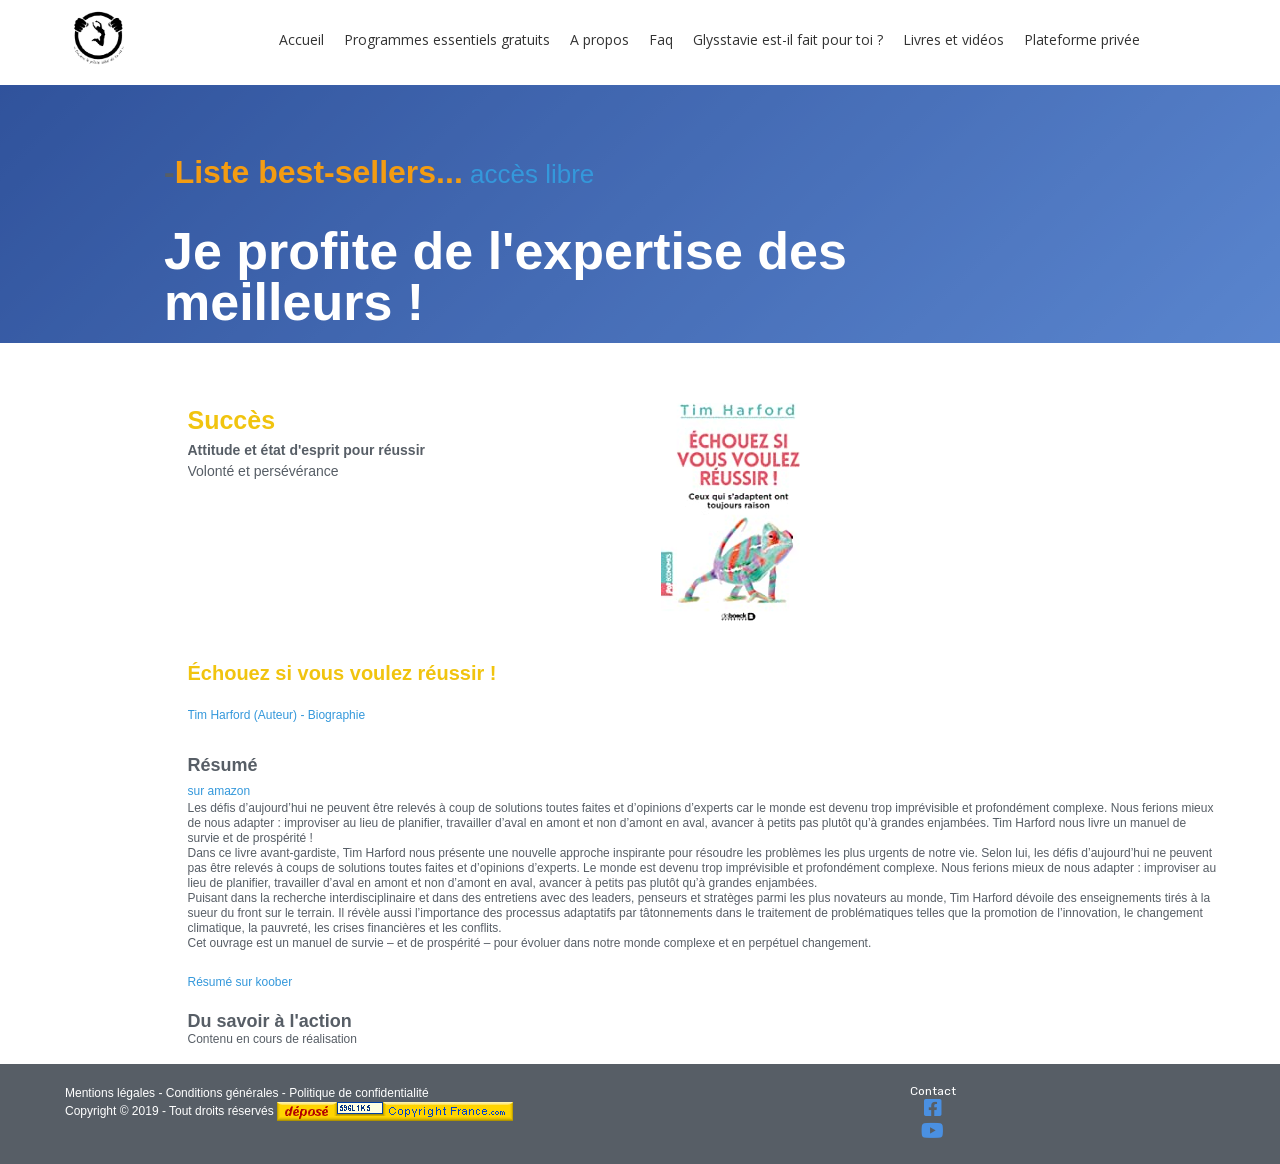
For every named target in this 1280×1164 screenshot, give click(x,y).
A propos (599, 39)
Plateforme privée (1082, 39)
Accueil (301, 39)
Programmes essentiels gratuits (447, 39)
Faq (661, 39)
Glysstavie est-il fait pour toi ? (788, 39)
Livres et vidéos (953, 39)
